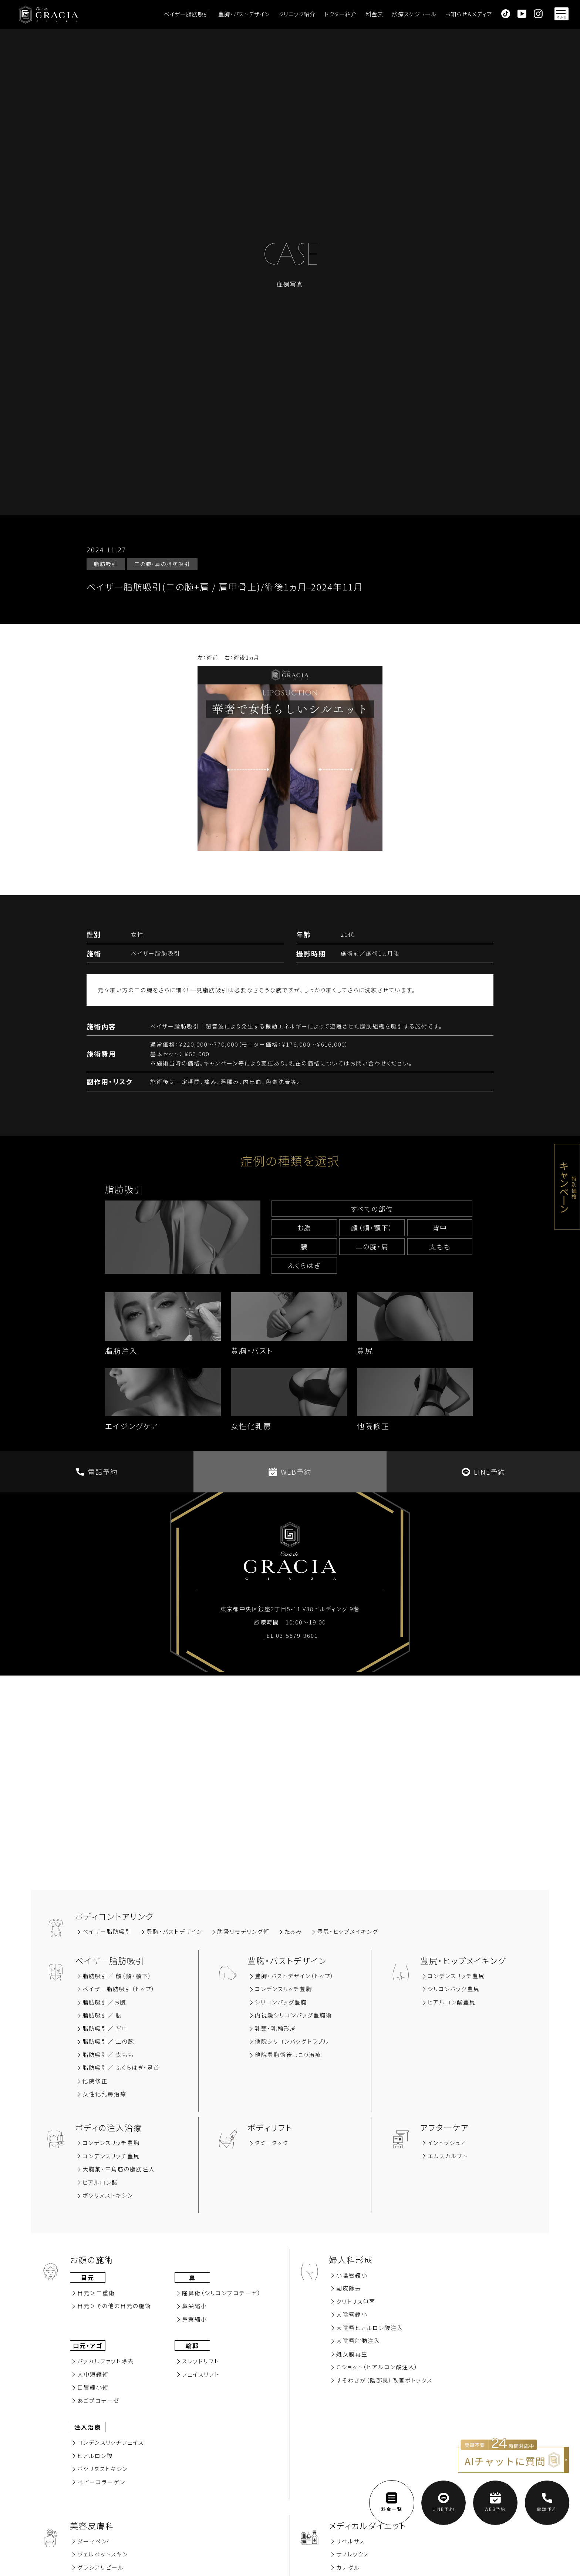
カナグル (348, 2567)
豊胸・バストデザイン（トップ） (294, 1976)
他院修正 (95, 2081)
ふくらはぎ (304, 1265)
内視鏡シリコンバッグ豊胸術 (293, 2015)
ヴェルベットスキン (102, 2554)
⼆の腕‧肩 (372, 1246)
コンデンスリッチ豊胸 (283, 1989)
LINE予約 (483, 1471)
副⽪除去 (348, 2288)
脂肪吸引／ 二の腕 (108, 2041)
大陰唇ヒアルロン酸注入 (369, 2327)
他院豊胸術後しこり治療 (288, 2054)
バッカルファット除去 (105, 2361)
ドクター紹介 (340, 14)
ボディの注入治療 (108, 2127)
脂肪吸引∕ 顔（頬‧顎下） (117, 1976)
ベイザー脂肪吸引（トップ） (118, 1989)
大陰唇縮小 (352, 2314)
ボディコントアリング (114, 1916)
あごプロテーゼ (98, 2400)
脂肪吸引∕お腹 (104, 2002)
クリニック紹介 (297, 14)
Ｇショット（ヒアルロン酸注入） (377, 2367)
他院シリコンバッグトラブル (292, 2041)
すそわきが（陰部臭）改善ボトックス (384, 2380)
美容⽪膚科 (92, 2525)
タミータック (271, 2142)
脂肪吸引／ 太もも (108, 2054)
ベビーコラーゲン (101, 2482)
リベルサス (350, 2541)
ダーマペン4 (94, 2541)
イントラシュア (447, 2142)
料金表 (374, 14)
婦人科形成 (351, 2259)
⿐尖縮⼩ (194, 2306)
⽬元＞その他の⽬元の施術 (114, 2306)
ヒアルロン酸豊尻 (452, 2002)
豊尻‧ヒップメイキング (347, 1931)
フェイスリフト (201, 2374)
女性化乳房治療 (104, 2094)
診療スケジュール (414, 14)
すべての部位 (372, 1208)
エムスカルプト (448, 2156)
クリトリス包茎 (355, 2301)
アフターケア (444, 2127)
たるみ (293, 1931)
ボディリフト (270, 2127)
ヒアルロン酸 (100, 2182)
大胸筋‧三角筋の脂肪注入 (118, 2169)
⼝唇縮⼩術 (93, 2387)
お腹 (304, 1227)
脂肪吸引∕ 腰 (102, 2015)
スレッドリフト (200, 2361)
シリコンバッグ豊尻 (454, 1989)
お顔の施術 (92, 2259)
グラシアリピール (100, 2567)
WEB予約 (290, 1471)
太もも (440, 1246)
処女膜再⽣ (352, 2354)
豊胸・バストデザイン (244, 14)
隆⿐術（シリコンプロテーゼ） (222, 2293)
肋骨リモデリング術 (243, 1931)
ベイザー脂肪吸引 (186, 14)
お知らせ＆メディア (468, 14)
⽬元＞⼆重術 (96, 2293)
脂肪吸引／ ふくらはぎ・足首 (121, 2067)
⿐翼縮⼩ (194, 2319)
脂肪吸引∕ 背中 (105, 2028)
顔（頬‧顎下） (372, 1227)
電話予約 (97, 1471)
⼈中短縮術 (93, 2374)
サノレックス (352, 2554)
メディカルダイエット (368, 2525)
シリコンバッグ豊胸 (281, 2002)
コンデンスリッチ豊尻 (456, 1976)
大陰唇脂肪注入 (358, 2340)
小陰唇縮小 (352, 2275)
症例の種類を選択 (290, 1160)
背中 (439, 1227)
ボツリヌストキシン (107, 2195)
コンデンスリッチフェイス (110, 2442)
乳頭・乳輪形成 (275, 2028)
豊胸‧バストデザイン (174, 1931)
